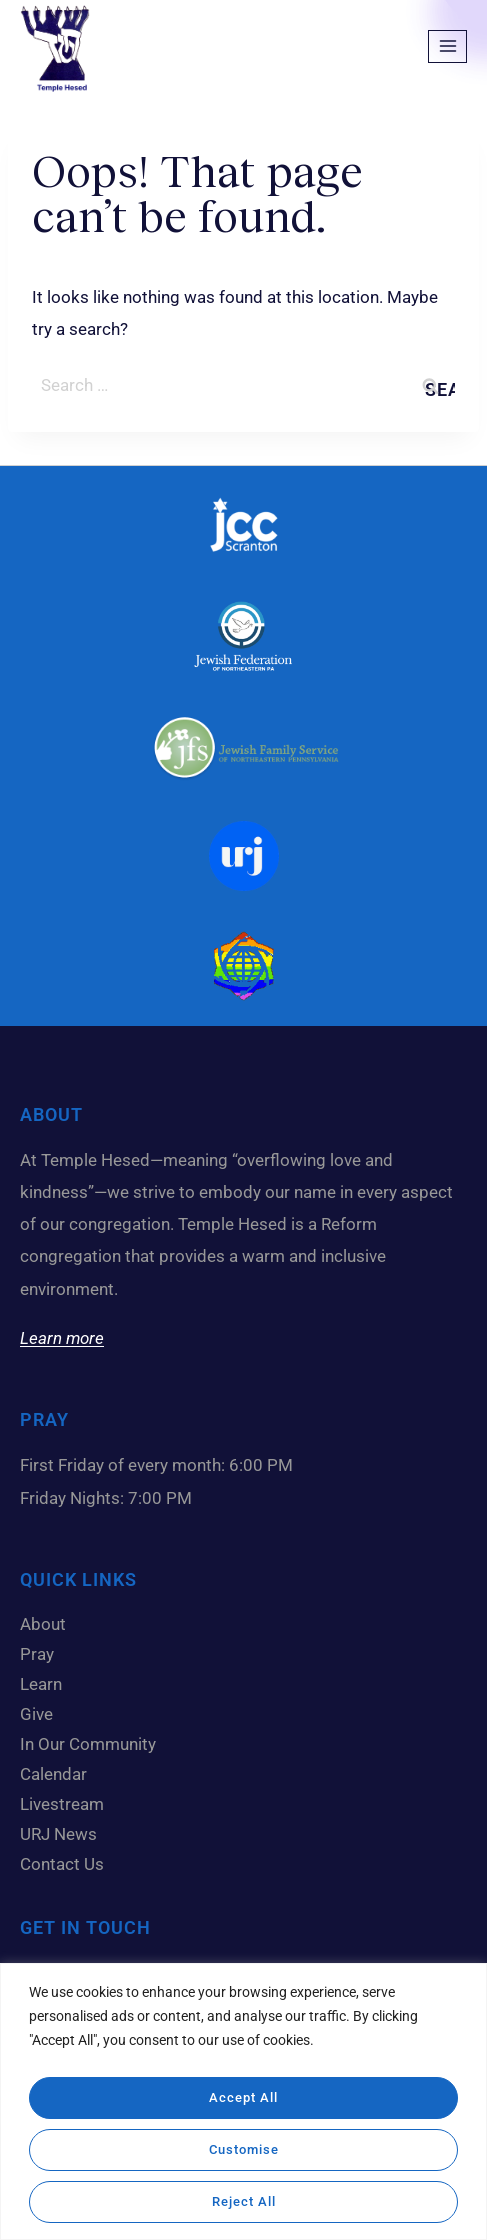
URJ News (58, 1834)
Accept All (244, 2098)
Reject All (243, 2202)
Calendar (58, 1774)
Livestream (62, 1804)
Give (41, 1714)
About (48, 1624)
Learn (46, 1684)
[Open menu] (447, 46)
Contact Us (62, 1864)
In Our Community (93, 1744)
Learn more (62, 1338)
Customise (243, 2150)
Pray (37, 1654)
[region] (243, 2103)
